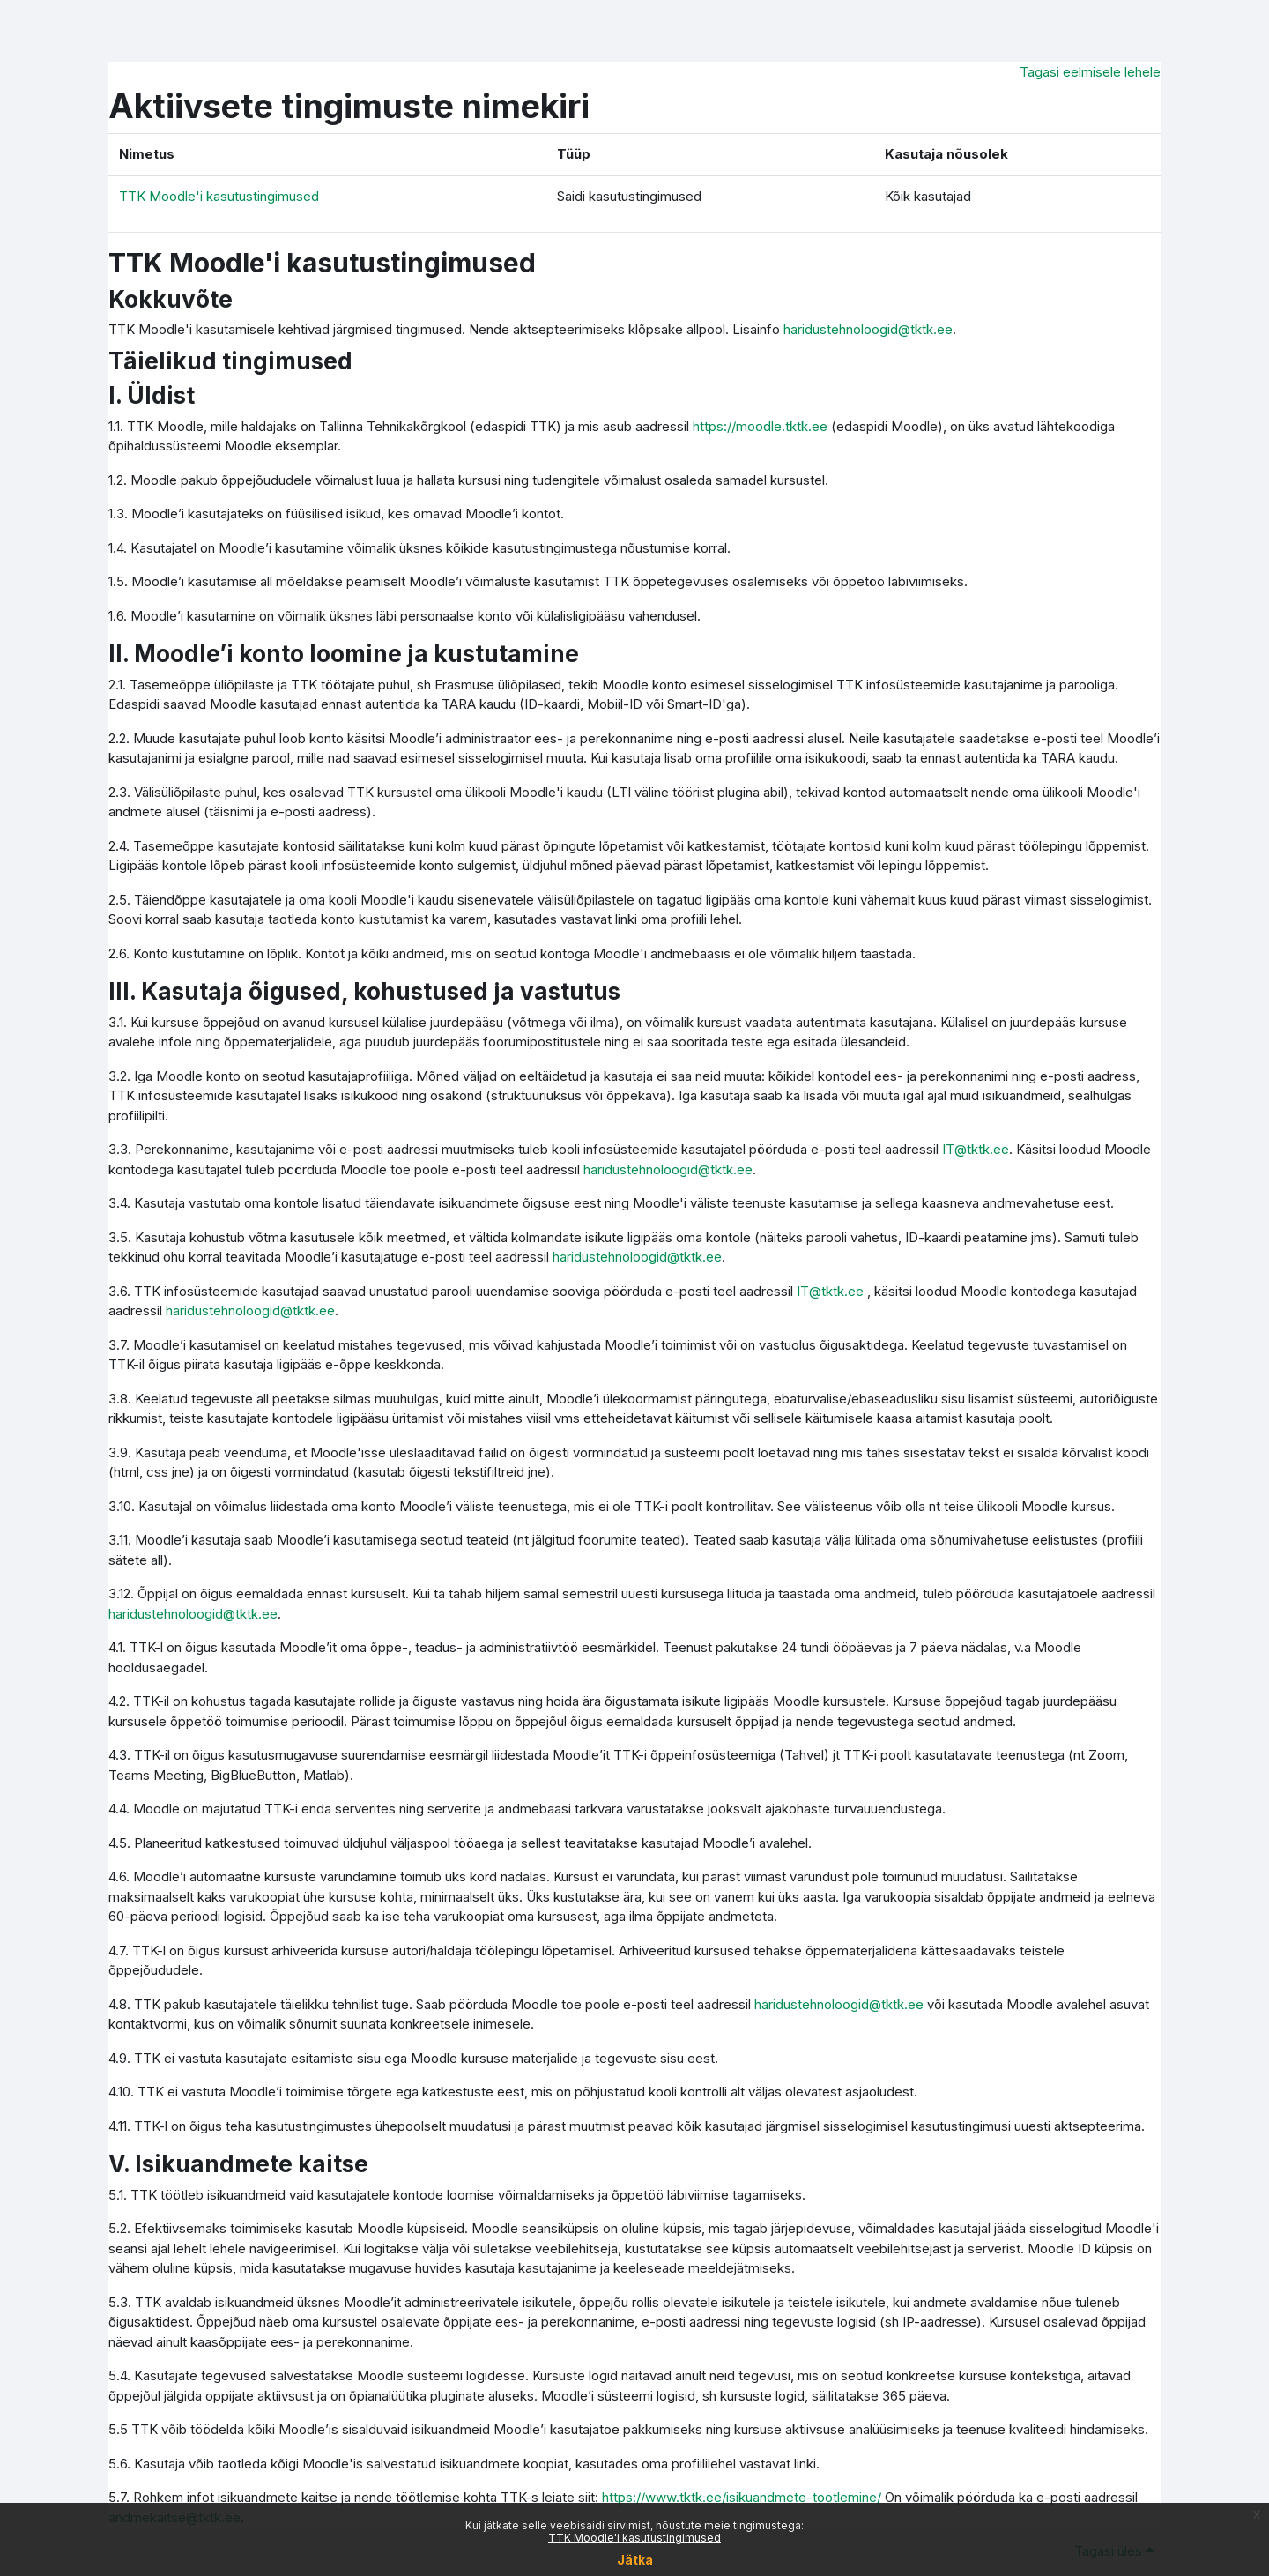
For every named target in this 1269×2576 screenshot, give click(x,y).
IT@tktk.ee (975, 1149)
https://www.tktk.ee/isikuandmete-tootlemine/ (741, 2497)
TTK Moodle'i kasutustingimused (634, 2537)
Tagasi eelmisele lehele (1090, 71)
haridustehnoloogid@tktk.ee (868, 329)
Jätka (635, 2559)
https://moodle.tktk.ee (760, 426)
